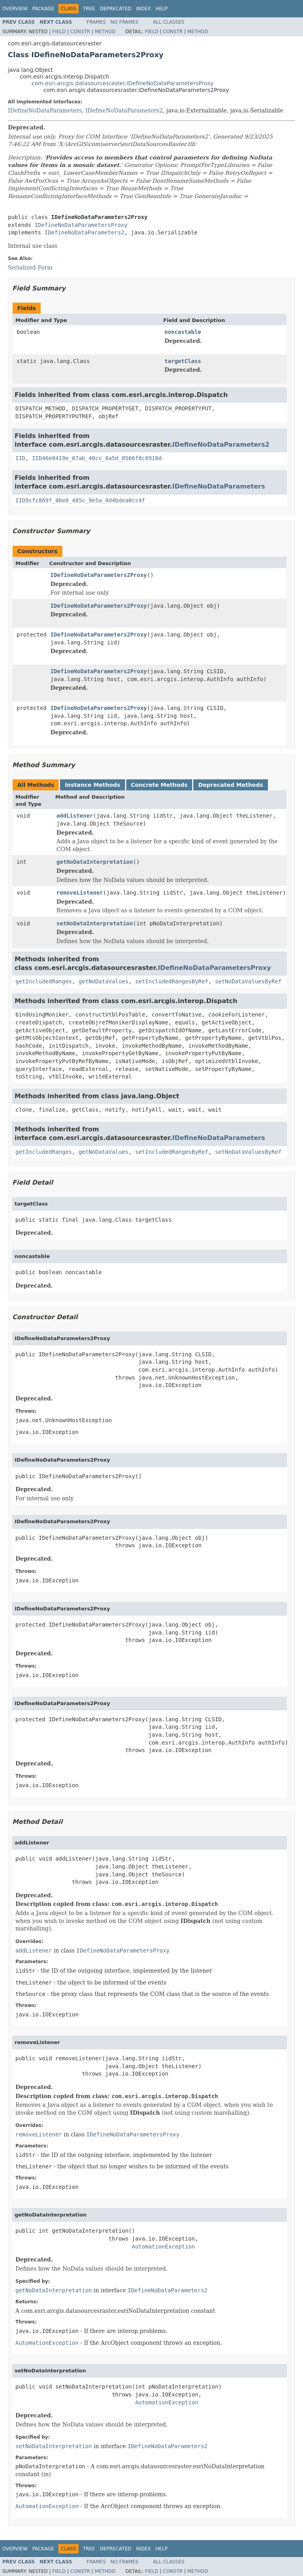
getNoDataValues (103, 981)
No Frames (124, 22)
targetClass (183, 361)
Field (58, 31)
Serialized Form (30, 267)
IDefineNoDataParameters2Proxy (98, 575)
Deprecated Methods (230, 785)
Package (43, 8)
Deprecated (115, 8)
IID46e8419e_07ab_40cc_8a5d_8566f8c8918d (97, 458)
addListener (74, 815)
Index (143, 8)
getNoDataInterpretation (94, 862)
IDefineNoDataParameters (45, 110)
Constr (80, 31)
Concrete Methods (159, 785)
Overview (15, 8)
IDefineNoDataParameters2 (124, 110)
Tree (89, 8)
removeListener (79, 892)
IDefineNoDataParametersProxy (80, 225)
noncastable (183, 332)
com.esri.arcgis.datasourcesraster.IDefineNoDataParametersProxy (122, 83)
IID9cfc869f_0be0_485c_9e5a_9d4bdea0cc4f (80, 500)
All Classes (168, 22)
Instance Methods (92, 785)
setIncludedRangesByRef (171, 981)
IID (20, 458)
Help (161, 8)
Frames (96, 22)
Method (105, 31)
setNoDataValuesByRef (248, 981)
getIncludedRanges (43, 981)
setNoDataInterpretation (94, 923)
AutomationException (163, 2246)
